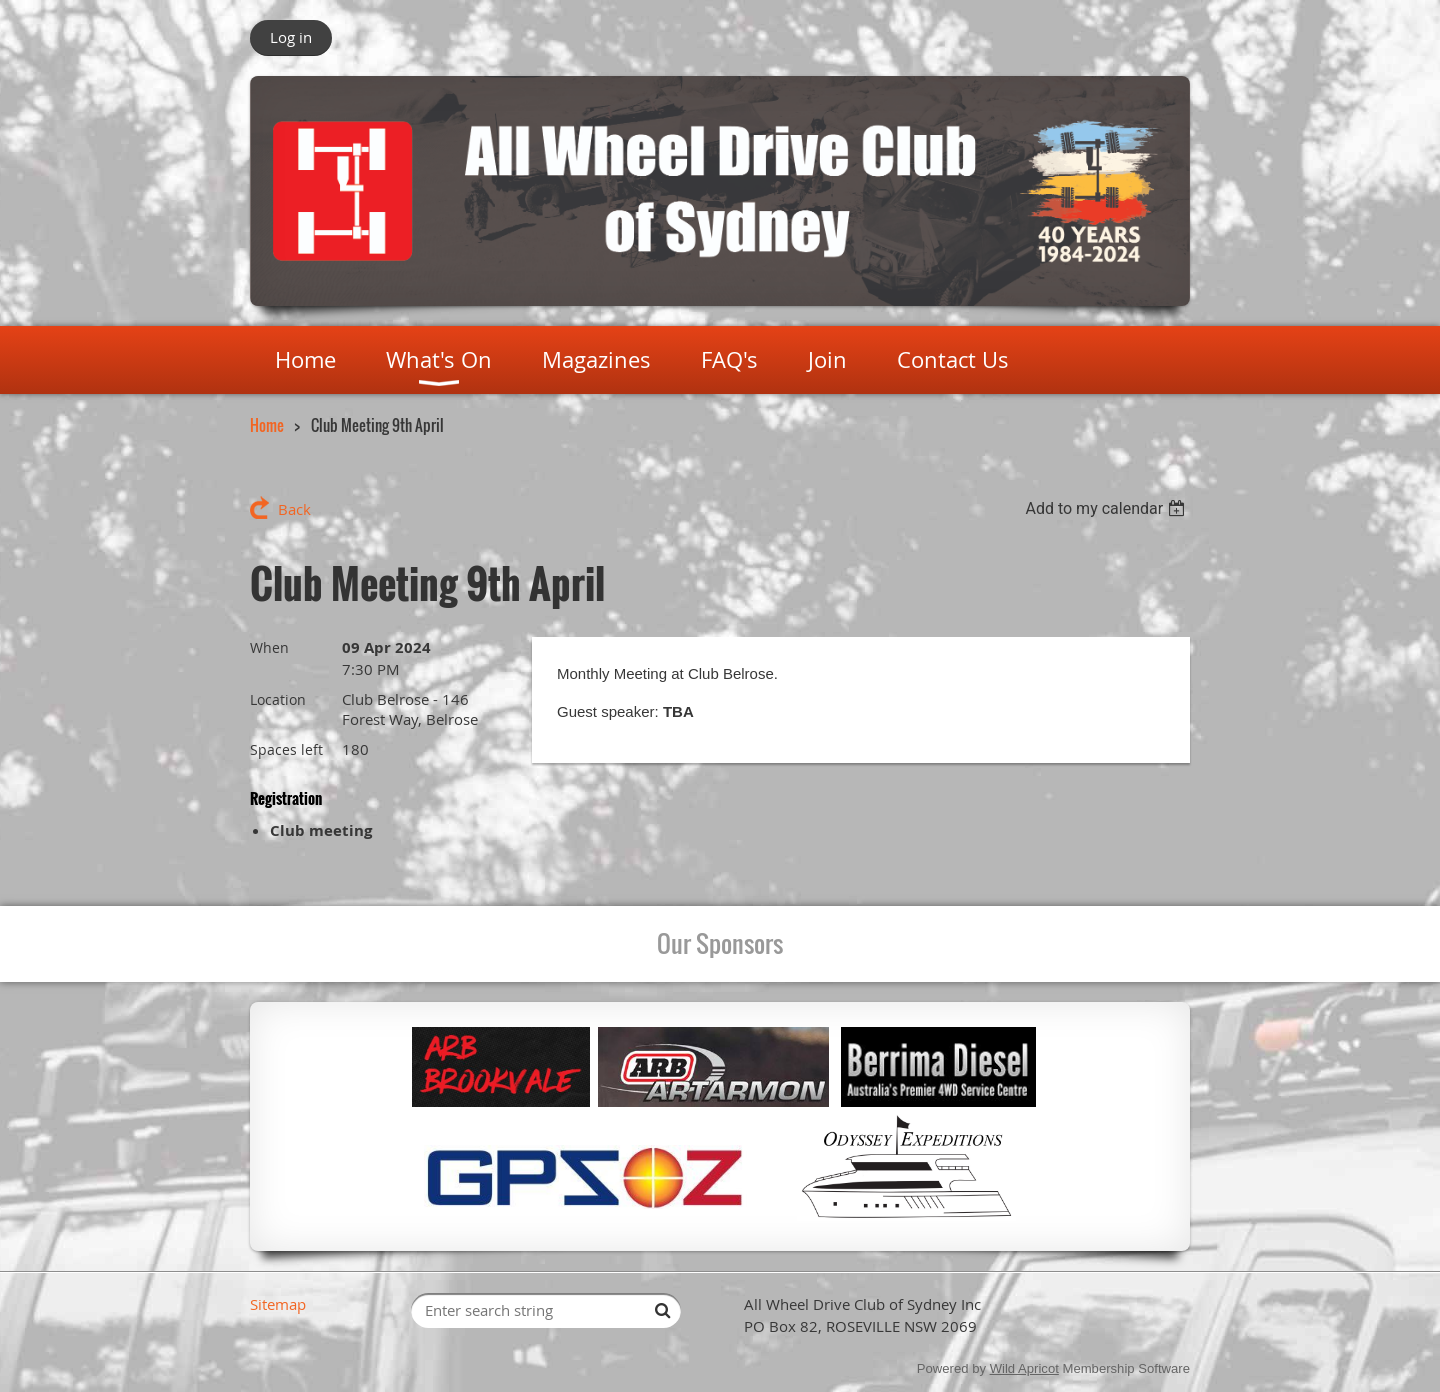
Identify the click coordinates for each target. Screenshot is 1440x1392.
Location (278, 699)
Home (267, 425)
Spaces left (286, 749)
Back (294, 509)
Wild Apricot (1024, 1368)
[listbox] (1107, 508)
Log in (291, 37)
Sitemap (278, 1304)
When (269, 647)
